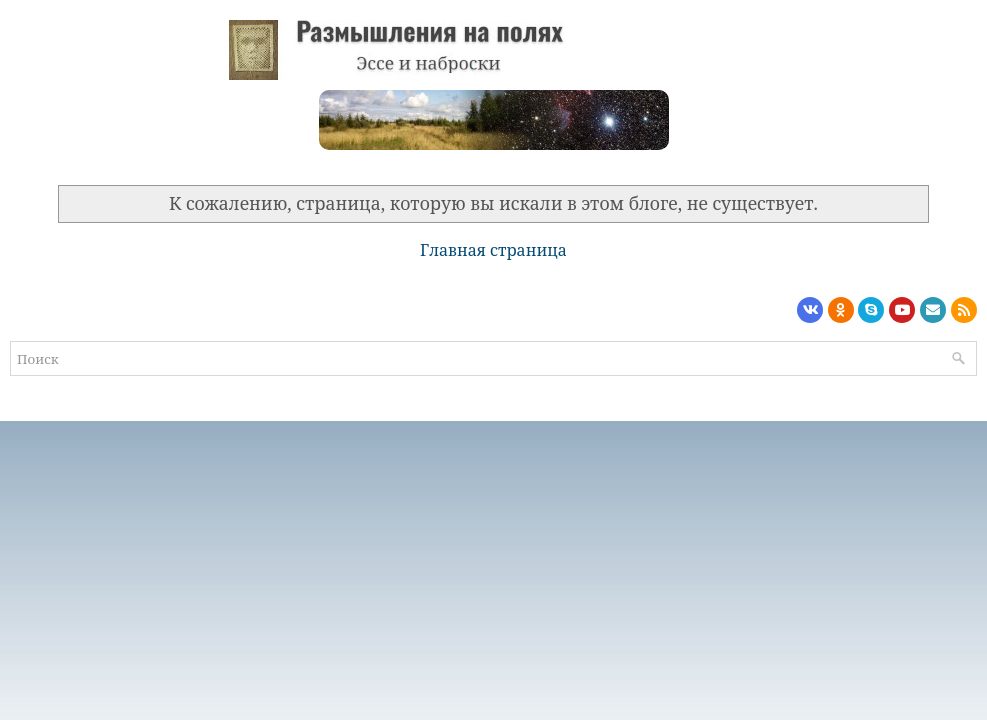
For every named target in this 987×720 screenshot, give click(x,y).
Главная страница (493, 250)
